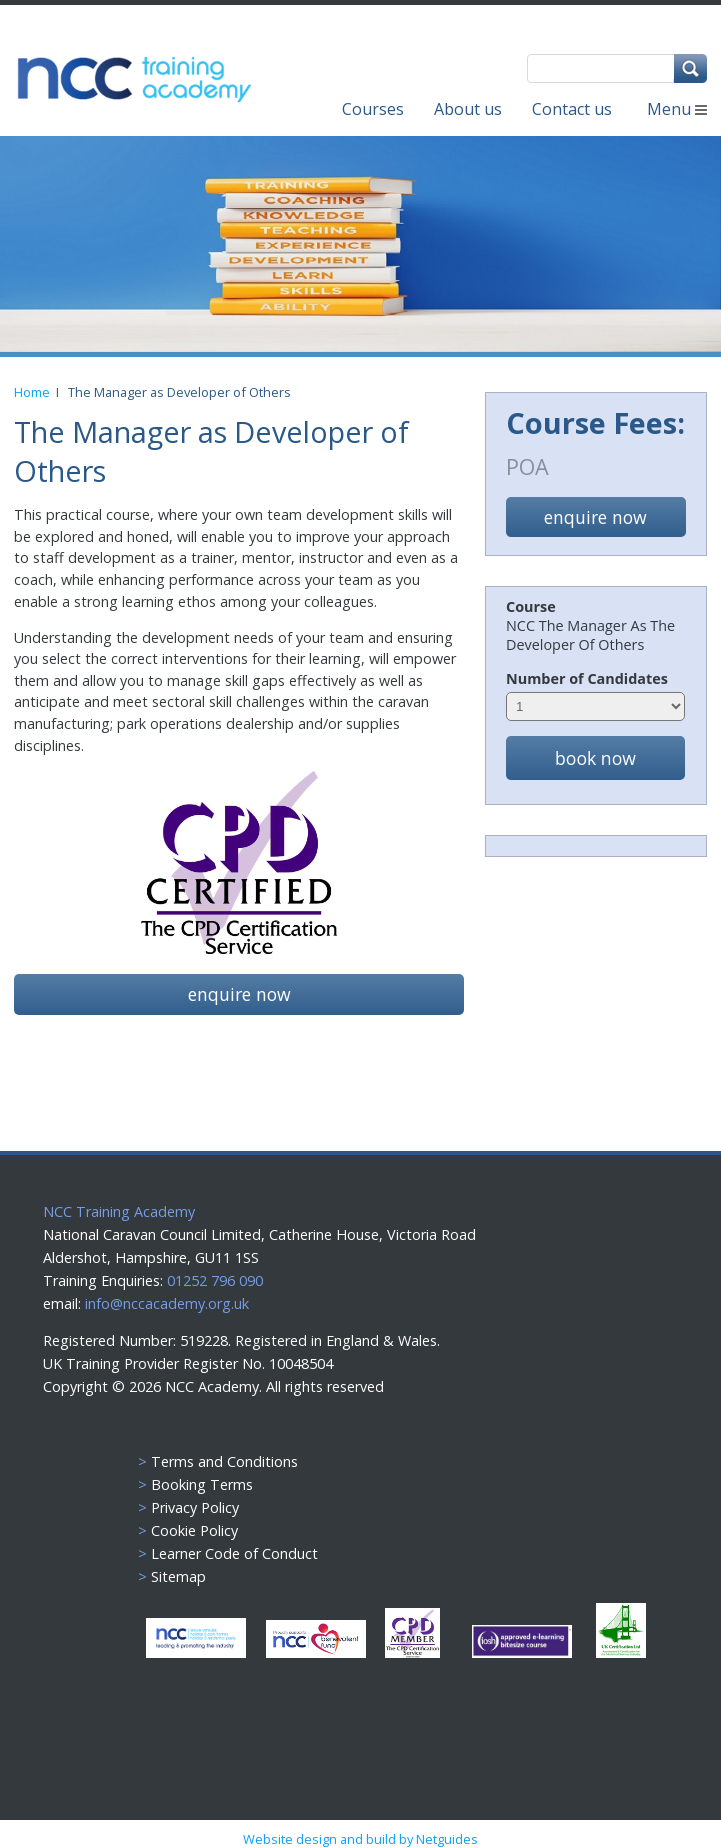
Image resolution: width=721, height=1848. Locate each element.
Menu (677, 109)
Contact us (572, 109)
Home (35, 392)
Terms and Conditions (224, 1461)
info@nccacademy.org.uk (167, 1303)
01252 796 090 (213, 1280)
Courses (373, 109)
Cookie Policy (194, 1530)
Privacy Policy (195, 1507)
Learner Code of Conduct (234, 1553)
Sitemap (178, 1576)
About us (468, 109)
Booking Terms (202, 1484)
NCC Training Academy (119, 1211)
